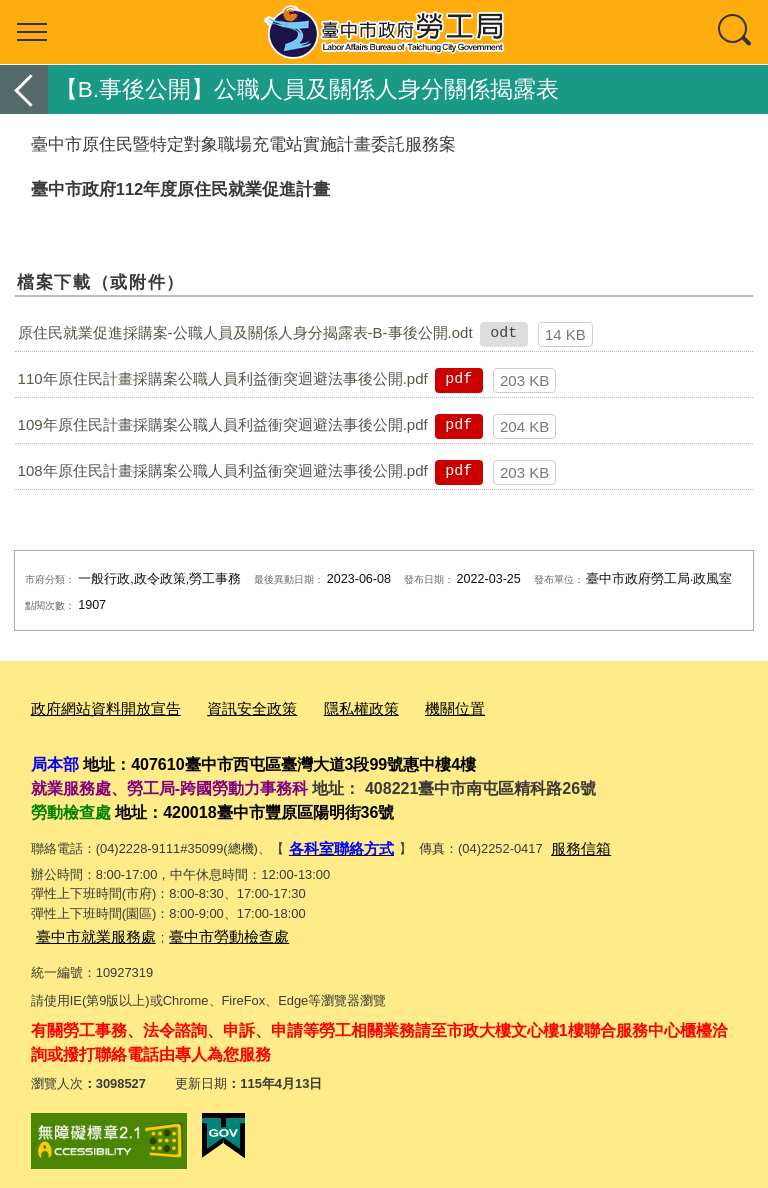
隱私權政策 (324, 706)
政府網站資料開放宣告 (96, 706)
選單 (32, 32)
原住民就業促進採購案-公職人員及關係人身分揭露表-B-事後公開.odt (245, 332)
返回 (24, 89)
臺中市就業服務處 (88, 929)
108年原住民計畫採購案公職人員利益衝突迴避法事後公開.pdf (223, 470)
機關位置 (409, 706)
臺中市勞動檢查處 (205, 929)
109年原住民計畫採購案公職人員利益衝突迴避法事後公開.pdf (223, 424)
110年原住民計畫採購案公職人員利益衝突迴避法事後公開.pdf (223, 378)
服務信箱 (563, 843)
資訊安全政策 (226, 706)
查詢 (736, 32)
